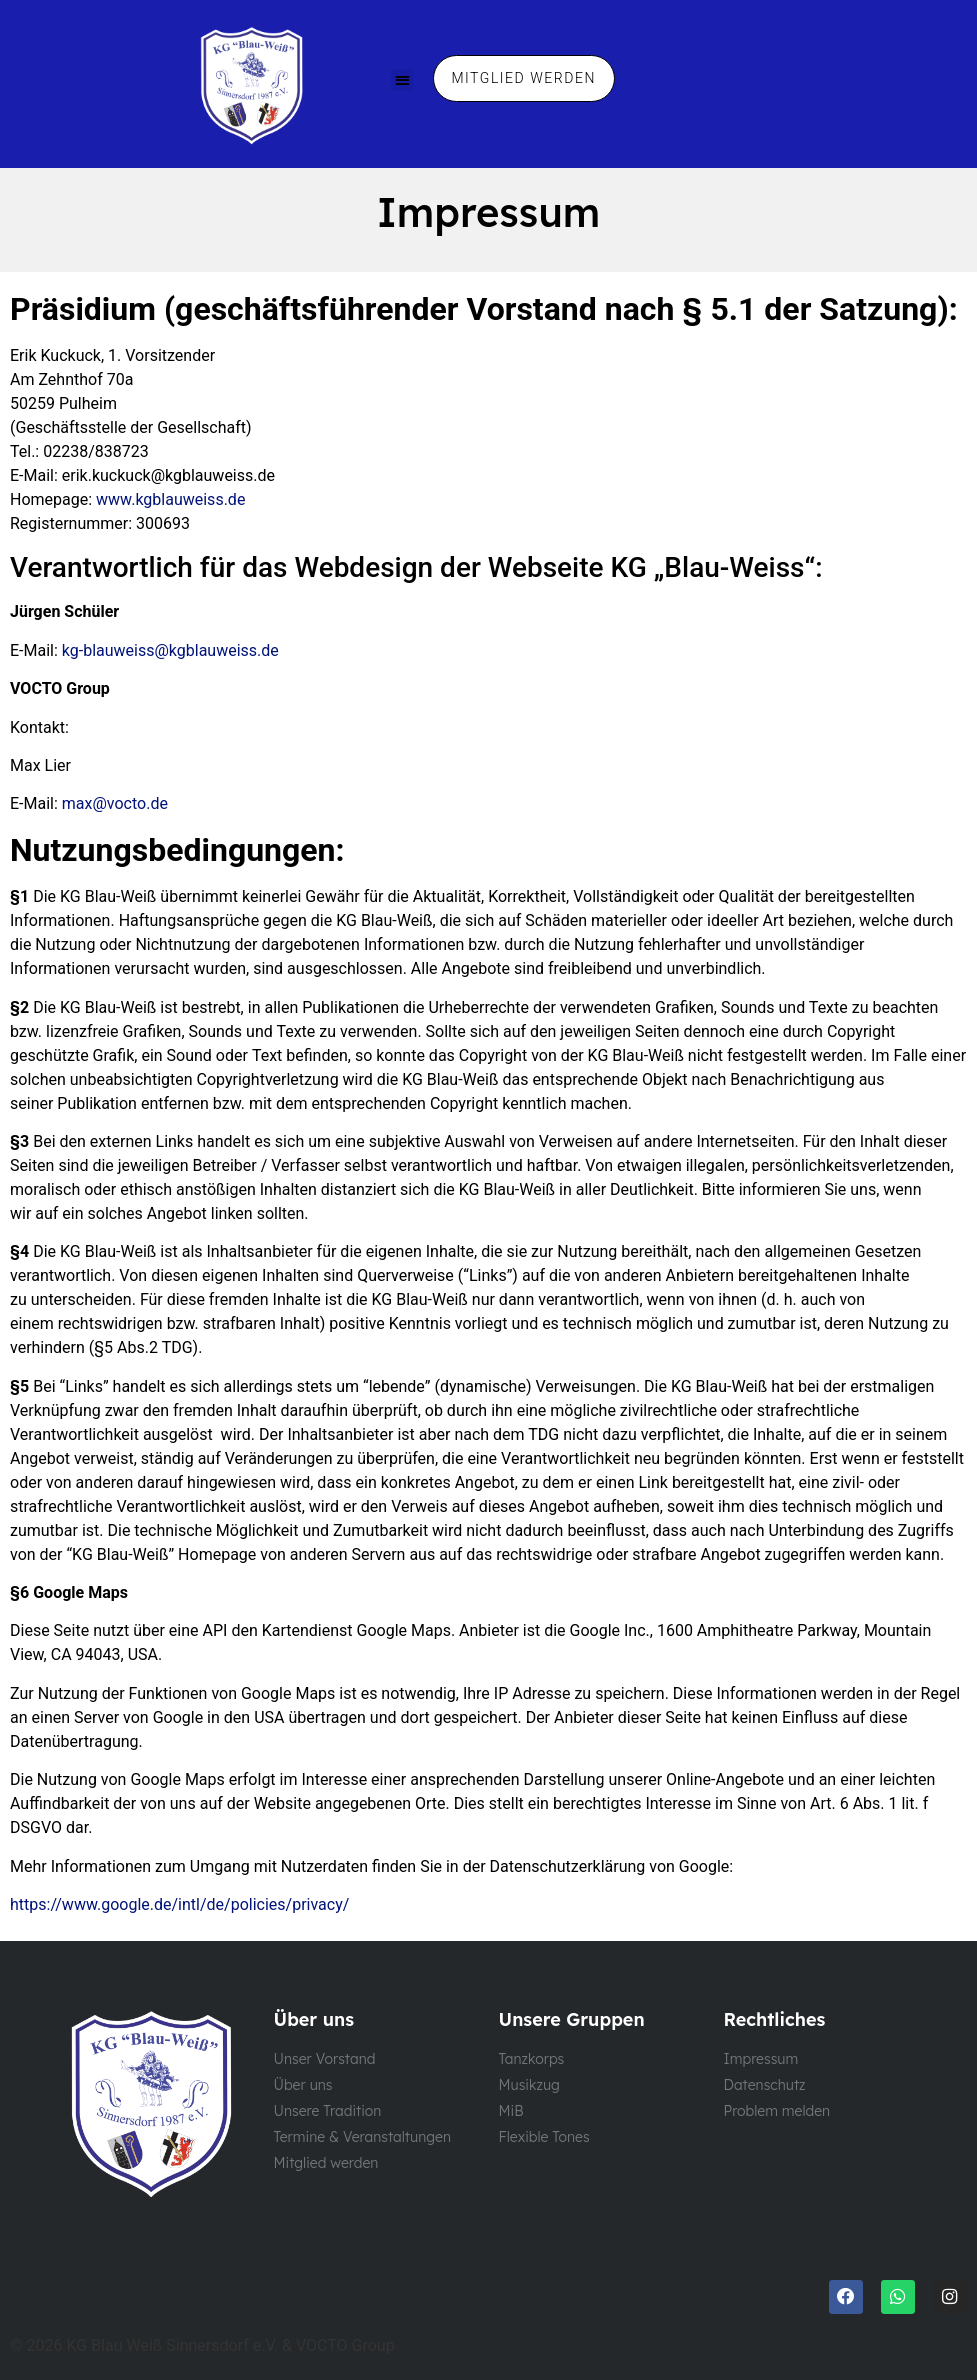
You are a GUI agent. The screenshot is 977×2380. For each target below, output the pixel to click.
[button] (402, 80)
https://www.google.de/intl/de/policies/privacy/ (179, 1904)
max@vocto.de (115, 803)
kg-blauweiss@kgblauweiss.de (170, 650)
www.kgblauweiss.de (170, 499)
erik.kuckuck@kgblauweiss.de (168, 475)
